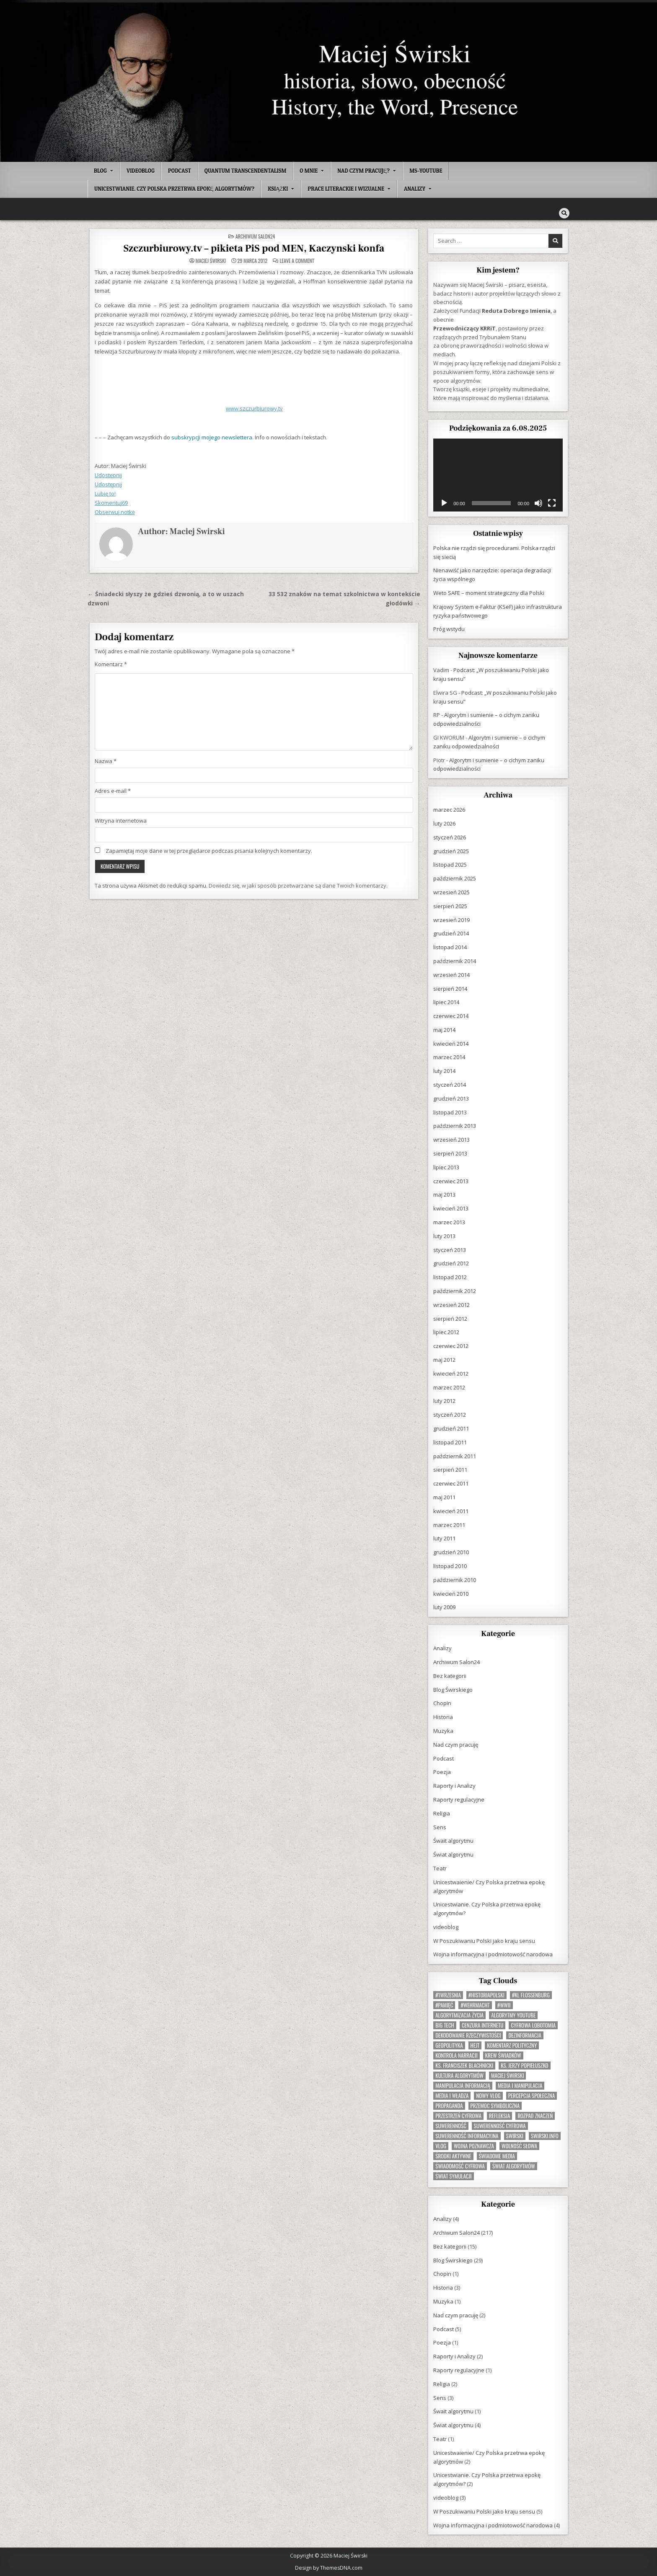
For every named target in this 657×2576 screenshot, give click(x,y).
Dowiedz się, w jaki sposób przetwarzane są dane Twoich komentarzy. (298, 885)
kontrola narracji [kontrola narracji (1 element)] (456, 2055)
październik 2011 (454, 1455)
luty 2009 (444, 1606)
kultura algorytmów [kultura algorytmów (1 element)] (459, 2075)
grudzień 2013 (451, 1098)
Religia (441, 1813)
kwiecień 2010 (450, 1593)
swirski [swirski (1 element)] (514, 2136)
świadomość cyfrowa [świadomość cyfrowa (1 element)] (460, 2166)
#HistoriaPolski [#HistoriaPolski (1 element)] (486, 1995)
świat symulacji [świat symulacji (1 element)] (453, 2176)
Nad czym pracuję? (363, 170)
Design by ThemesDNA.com (328, 2567)
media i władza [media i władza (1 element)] (451, 2095)
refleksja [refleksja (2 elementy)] (499, 2115)
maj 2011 (444, 1497)
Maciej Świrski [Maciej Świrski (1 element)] (507, 2075)
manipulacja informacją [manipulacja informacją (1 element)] (462, 2085)
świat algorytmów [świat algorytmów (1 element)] (513, 2166)
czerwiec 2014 (450, 1015)
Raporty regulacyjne (458, 1799)
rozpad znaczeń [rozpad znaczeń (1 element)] (535, 2115)
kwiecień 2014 (450, 1043)
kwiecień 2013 (450, 1208)
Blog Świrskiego (453, 1689)
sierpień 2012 (450, 1318)
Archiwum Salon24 (255, 235)
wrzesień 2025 (451, 892)
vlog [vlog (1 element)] (440, 2146)
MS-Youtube (425, 170)
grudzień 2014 (451, 933)
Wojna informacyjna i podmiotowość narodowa (493, 1954)
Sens (439, 1827)
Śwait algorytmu (453, 1840)
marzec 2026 (449, 809)
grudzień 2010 (451, 1551)
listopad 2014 (450, 946)
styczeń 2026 (449, 837)
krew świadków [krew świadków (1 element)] (503, 2055)
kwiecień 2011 (450, 1510)
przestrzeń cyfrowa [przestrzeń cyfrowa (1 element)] (458, 2115)
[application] (498, 474)
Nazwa (105, 760)
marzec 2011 (449, 1524)
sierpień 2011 (450, 1469)
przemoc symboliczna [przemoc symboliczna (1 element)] (495, 2105)
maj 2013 (444, 1194)
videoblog (141, 170)
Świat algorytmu (453, 1854)
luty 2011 (444, 1538)
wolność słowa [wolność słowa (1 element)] (519, 2146)
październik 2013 (454, 1125)
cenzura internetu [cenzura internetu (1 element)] (483, 2025)
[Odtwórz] (444, 503)
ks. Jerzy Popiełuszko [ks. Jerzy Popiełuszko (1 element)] (524, 2065)
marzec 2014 (449, 1056)
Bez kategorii (449, 1675)
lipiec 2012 (446, 1331)
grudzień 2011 (451, 1428)
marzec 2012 (449, 1387)
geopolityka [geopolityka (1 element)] (449, 2045)
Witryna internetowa (121, 820)
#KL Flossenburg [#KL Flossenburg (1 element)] (531, 1995)
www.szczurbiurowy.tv (254, 408)
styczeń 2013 (449, 1249)
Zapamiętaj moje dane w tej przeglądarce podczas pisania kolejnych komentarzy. (209, 850)
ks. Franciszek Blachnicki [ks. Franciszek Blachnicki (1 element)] (464, 2065)
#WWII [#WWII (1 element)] (504, 2005)
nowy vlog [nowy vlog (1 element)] (488, 2095)
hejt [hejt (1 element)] (475, 2045)
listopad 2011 (450, 1442)
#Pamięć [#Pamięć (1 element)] (444, 2005)
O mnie (309, 170)
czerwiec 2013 (450, 1180)
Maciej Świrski (211, 260)
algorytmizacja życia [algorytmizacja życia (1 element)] (459, 2015)
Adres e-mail (113, 790)
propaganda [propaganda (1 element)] (449, 2105)
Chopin (442, 1702)
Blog (100, 170)
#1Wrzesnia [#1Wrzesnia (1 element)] (448, 1995)
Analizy (414, 188)
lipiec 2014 (446, 1001)
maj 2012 (444, 1359)
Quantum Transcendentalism (245, 170)
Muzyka (443, 1730)
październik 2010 (454, 1579)
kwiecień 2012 (450, 1373)
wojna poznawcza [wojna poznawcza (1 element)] (474, 2146)
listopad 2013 (450, 1112)
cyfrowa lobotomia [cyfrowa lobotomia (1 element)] (533, 2025)
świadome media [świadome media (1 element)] (497, 2156)
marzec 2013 (449, 1222)
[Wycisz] (538, 503)
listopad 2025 (450, 864)
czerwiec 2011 (450, 1483)
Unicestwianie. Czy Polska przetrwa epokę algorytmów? (174, 188)
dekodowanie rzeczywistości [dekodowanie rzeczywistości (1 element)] (468, 2035)
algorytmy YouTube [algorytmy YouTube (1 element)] (513, 2015)
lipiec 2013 (446, 1167)
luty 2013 (444, 1235)
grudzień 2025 (451, 850)
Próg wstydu (449, 628)
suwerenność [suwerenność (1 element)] (450, 2125)
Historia (443, 1716)
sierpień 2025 (450, 905)
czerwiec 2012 (450, 1345)
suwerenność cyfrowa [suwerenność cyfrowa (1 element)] (500, 2125)
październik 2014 (454, 960)
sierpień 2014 (450, 988)
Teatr (440, 1868)
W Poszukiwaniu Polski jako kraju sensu (484, 1940)
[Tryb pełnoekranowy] (552, 503)
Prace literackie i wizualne (346, 188)
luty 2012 (444, 1400)
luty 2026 (444, 823)
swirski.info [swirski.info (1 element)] (545, 2136)
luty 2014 (444, 1070)
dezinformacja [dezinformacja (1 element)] (524, 2035)
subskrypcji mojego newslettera (211, 437)
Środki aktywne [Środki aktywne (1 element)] (453, 2156)
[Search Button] (564, 213)
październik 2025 (454, 878)
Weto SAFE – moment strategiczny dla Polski (488, 592)
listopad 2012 (450, 1276)
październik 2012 (454, 1290)
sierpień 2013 (450, 1153)
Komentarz (111, 663)
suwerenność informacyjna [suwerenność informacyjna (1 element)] (466, 2136)
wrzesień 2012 (451, 1304)
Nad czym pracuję (455, 1744)
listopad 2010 (450, 1565)
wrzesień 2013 (451, 1139)
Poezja (442, 1771)
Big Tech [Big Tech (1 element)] (444, 2025)
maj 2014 (444, 1029)
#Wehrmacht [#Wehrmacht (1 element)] (474, 2005)
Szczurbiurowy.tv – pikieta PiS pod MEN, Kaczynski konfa (253, 248)
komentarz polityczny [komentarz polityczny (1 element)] (512, 2045)
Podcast (179, 170)
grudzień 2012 (451, 1263)
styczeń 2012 (449, 1414)
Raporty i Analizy (454, 1785)
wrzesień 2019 (451, 919)
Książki (278, 188)
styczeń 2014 (449, 1084)
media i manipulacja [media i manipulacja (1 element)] (520, 2085)
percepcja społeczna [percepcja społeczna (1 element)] (531, 2095)
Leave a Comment (297, 260)
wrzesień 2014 (451, 974)
